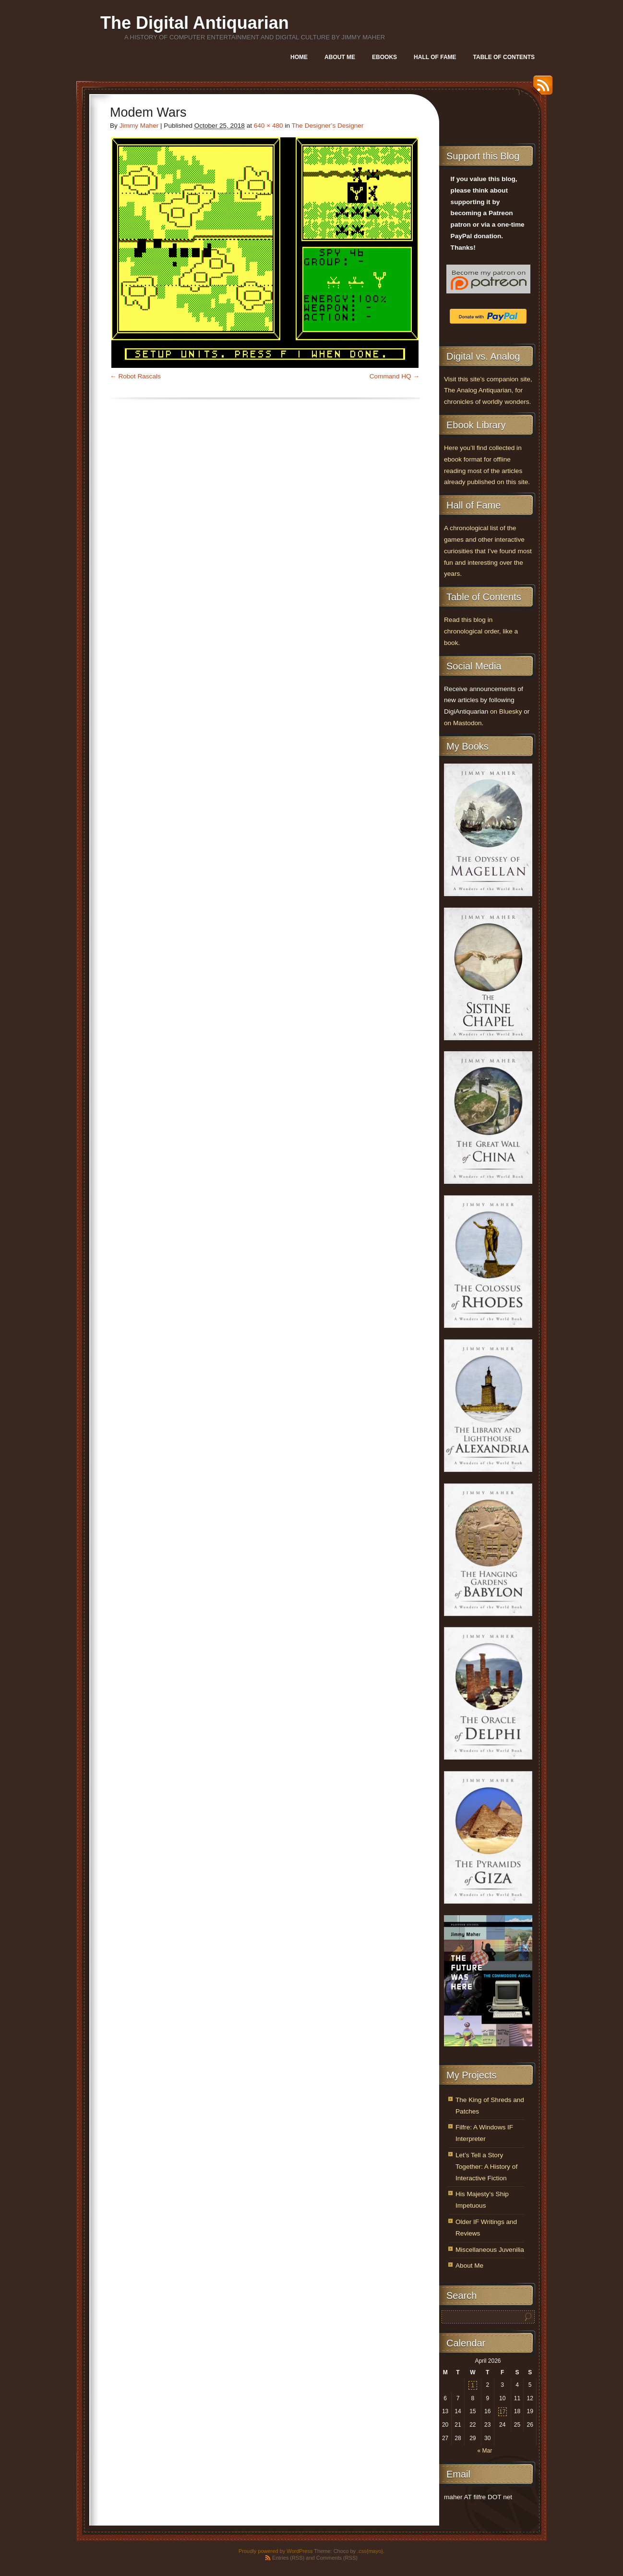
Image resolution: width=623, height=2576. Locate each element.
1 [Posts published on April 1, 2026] (473, 2385)
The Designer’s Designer (328, 125)
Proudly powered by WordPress (275, 2551)
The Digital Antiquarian (194, 23)
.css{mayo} (370, 2551)
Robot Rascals (139, 376)
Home (299, 57)
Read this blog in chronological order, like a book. (481, 631)
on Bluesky (506, 711)
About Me (339, 57)
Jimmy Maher (139, 125)
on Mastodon (463, 723)
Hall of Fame (435, 57)
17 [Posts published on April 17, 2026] (502, 2411)
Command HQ (390, 376)
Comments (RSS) (337, 2558)
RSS (540, 88)
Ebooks (384, 57)
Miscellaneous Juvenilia (489, 2249)
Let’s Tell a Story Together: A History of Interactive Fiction (486, 2166)
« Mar (484, 2450)
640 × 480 (268, 125)
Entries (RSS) (288, 2558)
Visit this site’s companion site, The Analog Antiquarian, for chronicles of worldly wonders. (488, 391)
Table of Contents (504, 57)
